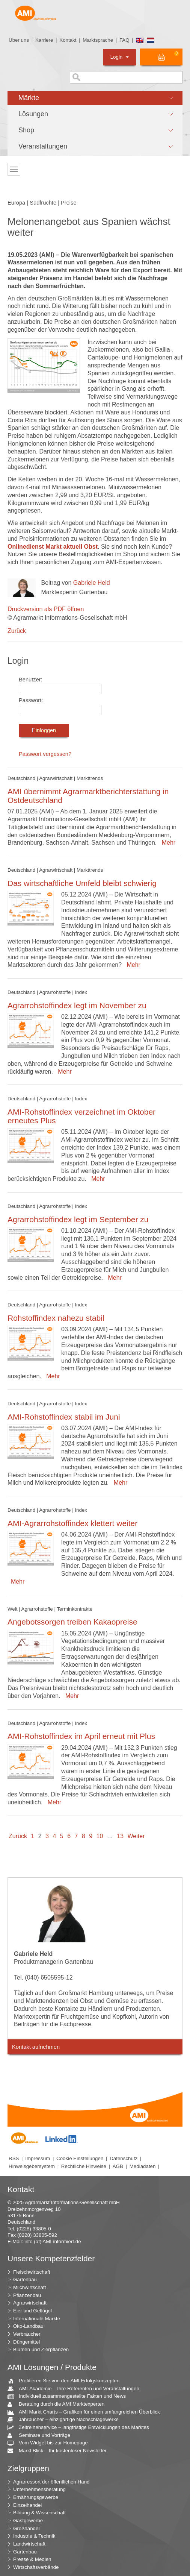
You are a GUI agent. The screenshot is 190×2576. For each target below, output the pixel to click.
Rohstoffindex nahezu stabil (56, 1318)
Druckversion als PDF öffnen (46, 609)
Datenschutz (123, 2158)
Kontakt (67, 40)
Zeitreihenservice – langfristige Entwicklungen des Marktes (81, 2428)
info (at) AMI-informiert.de (52, 2241)
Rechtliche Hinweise (83, 2166)
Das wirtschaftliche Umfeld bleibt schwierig (82, 883)
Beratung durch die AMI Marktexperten (58, 2404)
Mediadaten (143, 2166)
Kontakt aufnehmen (36, 2047)
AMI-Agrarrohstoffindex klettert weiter (72, 1523)
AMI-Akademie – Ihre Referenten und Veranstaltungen (76, 2389)
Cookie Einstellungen (79, 2158)
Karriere (44, 40)
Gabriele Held (91, 583)
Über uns (19, 40)
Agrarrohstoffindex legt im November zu (77, 1005)
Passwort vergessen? (45, 754)
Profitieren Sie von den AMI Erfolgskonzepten (66, 2381)
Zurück (17, 631)
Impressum (37, 2158)
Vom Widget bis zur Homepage (50, 2443)
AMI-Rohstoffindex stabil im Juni (64, 1416)
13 (120, 1836)
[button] (95, 98)
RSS (14, 2158)
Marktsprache (98, 40)
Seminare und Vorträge (41, 2435)
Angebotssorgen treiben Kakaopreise (72, 1621)
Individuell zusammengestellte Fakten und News (69, 2396)
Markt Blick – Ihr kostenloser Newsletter (60, 2451)
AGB (118, 2166)
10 (100, 1836)
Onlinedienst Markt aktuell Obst (53, 546)
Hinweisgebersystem (32, 2166)
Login (119, 57)
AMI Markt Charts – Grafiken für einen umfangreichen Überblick (86, 2412)
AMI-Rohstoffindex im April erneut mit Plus (81, 1736)
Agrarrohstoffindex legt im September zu (78, 1219)
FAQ (124, 40)
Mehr (166, 842)
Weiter (136, 1836)
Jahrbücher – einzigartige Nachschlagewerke (66, 2420)
